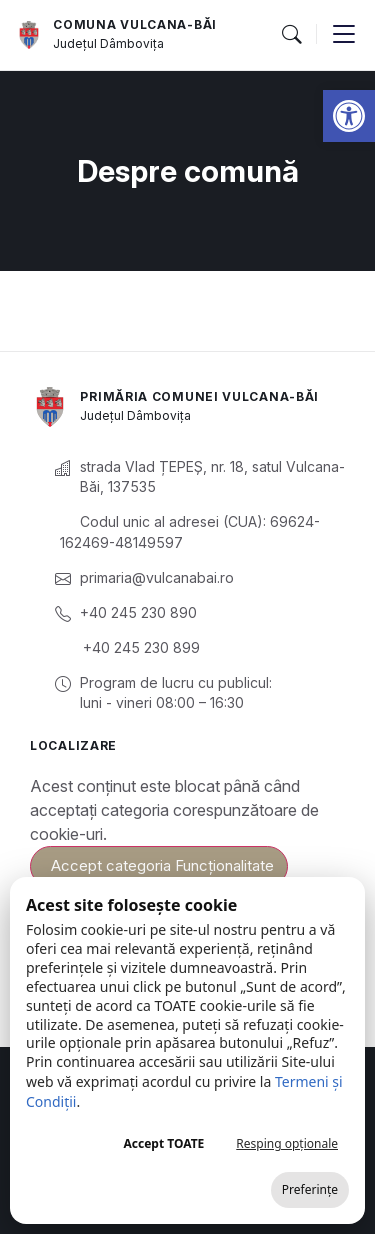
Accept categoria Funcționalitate (162, 865)
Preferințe (310, 1189)
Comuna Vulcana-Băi (135, 24)
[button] (349, 116)
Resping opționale (287, 1143)
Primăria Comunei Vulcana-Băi (199, 396)
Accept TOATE (163, 1143)
